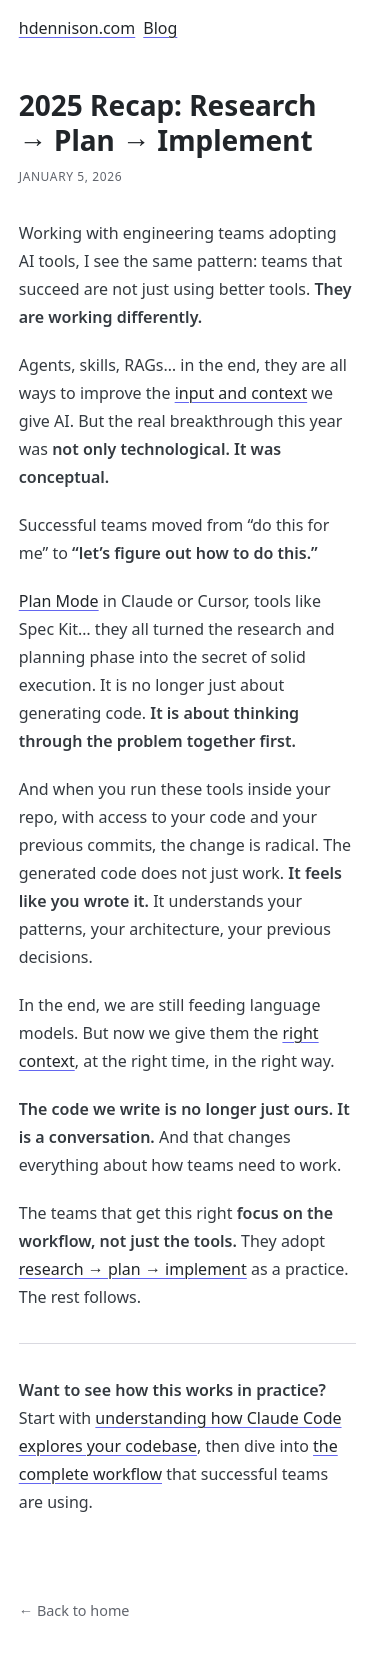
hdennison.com (77, 28)
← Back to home (74, 1610)
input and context (241, 393)
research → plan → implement (133, 1269)
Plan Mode (59, 601)
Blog (160, 28)
